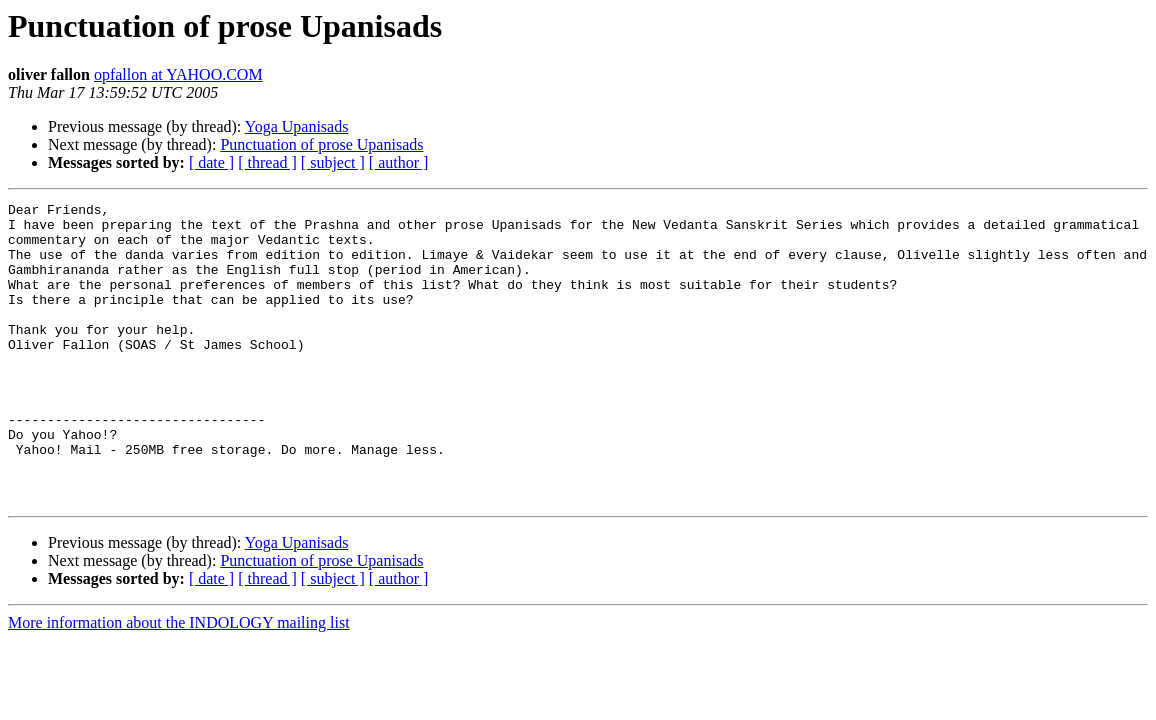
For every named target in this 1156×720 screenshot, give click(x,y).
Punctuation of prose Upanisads (321, 144)
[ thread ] (267, 162)
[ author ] (399, 162)
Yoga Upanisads (297, 126)
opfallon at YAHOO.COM (178, 74)
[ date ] (211, 162)
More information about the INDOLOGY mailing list (179, 682)
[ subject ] (333, 162)
